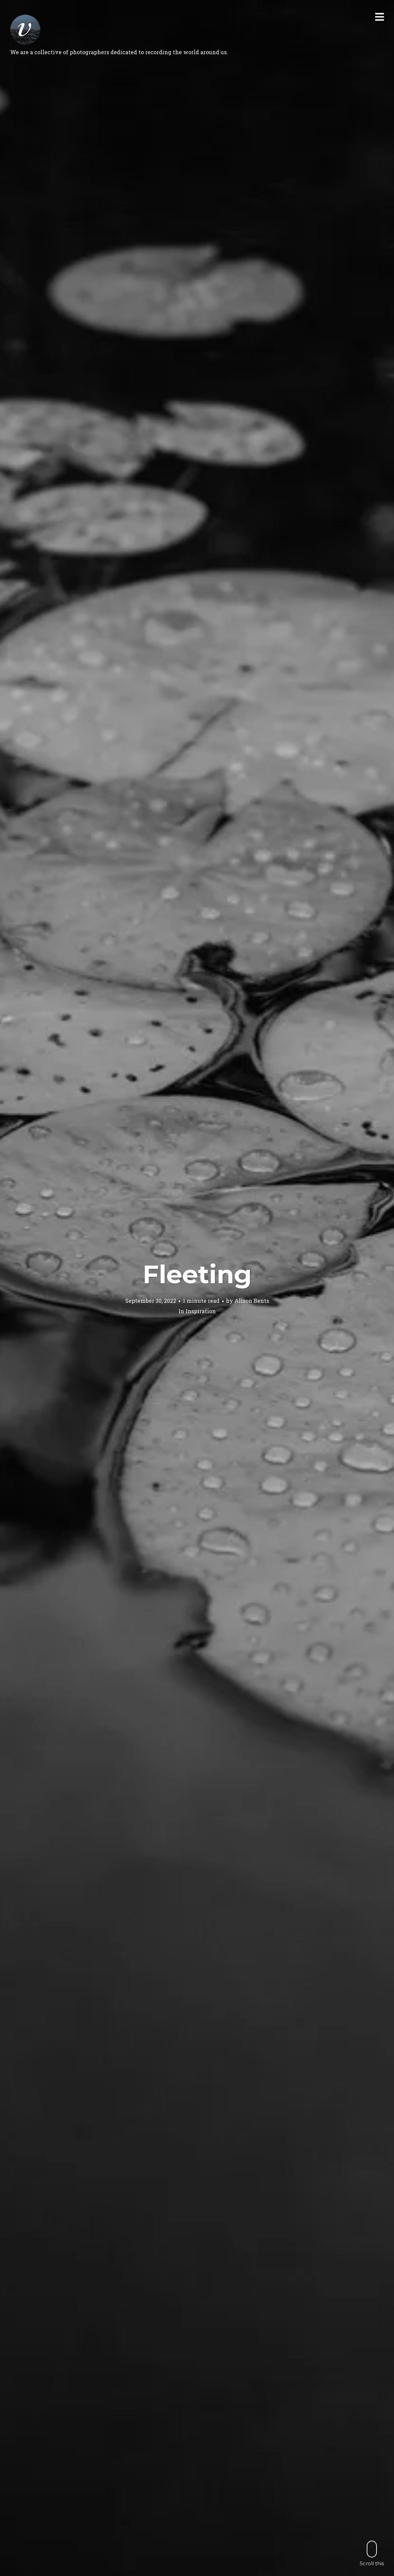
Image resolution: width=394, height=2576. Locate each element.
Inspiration (201, 1311)
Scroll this (372, 2553)
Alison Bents (251, 1300)
